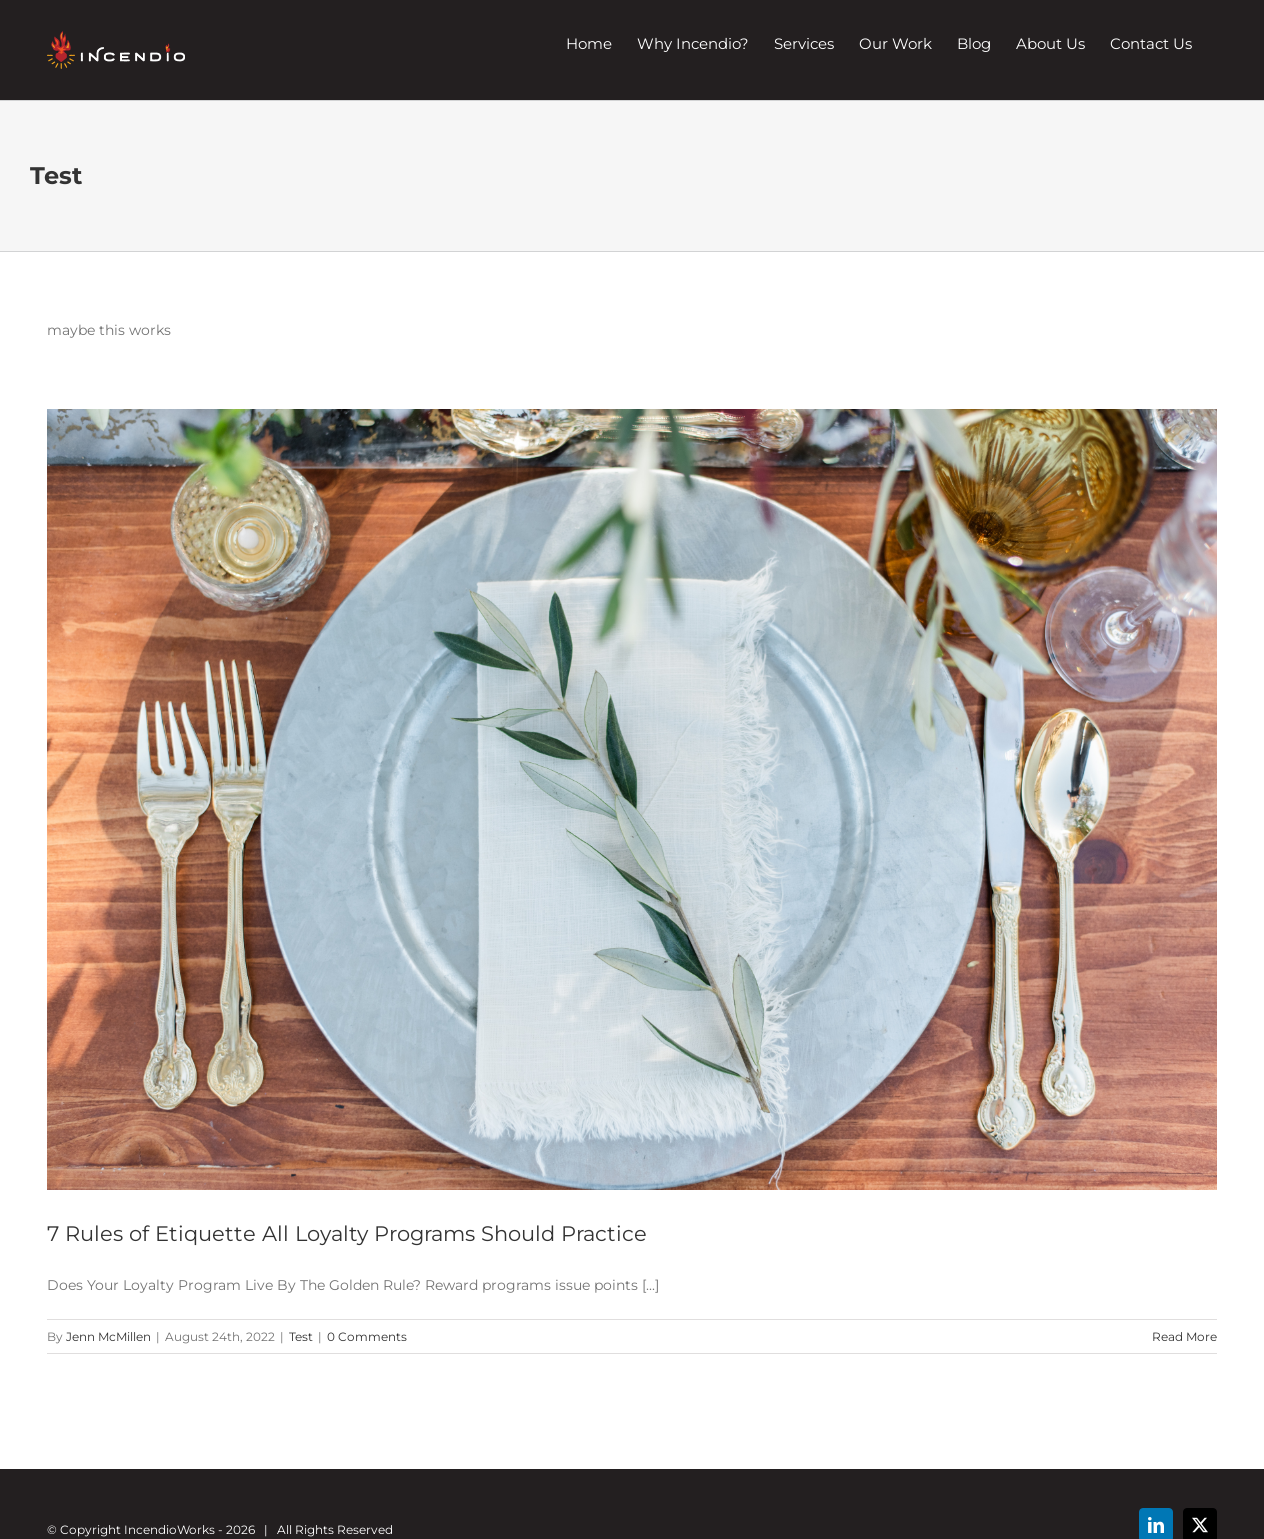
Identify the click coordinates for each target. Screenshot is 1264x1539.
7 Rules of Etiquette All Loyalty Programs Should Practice (347, 1233)
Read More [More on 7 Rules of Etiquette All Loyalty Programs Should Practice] (1184, 1336)
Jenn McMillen (108, 1336)
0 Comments (367, 1336)
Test (301, 1336)
